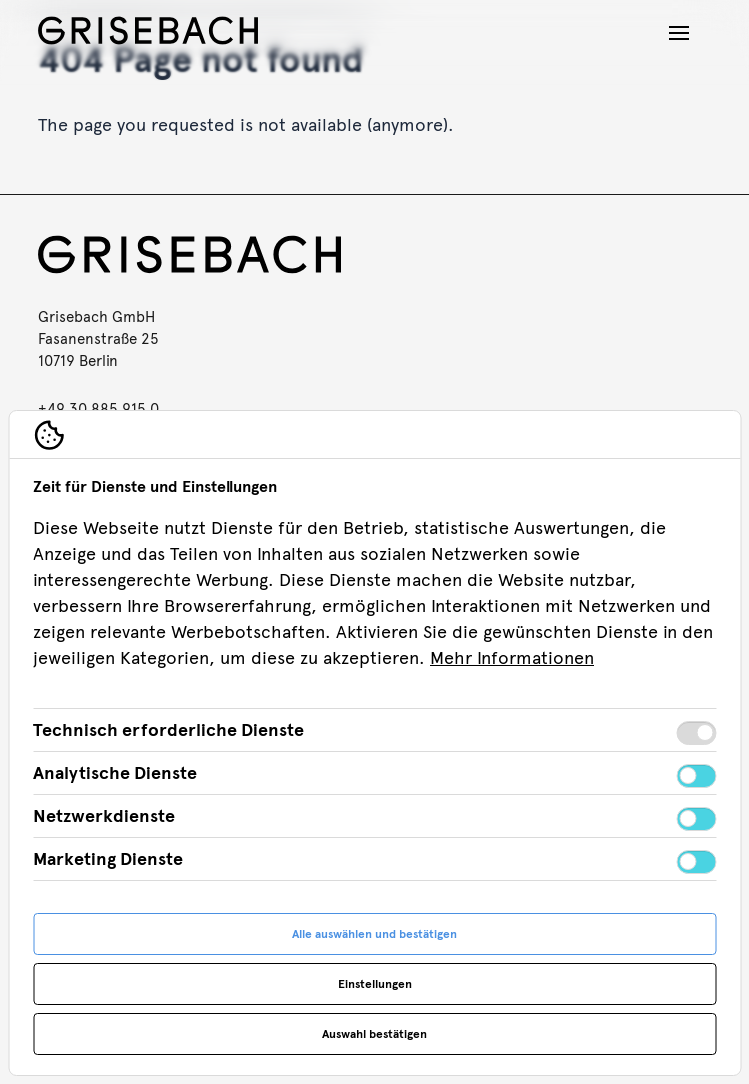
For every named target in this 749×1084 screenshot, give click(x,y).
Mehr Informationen (512, 658)
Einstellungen (375, 984)
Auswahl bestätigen (374, 1034)
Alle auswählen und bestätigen (374, 934)
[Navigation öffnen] (679, 33)
